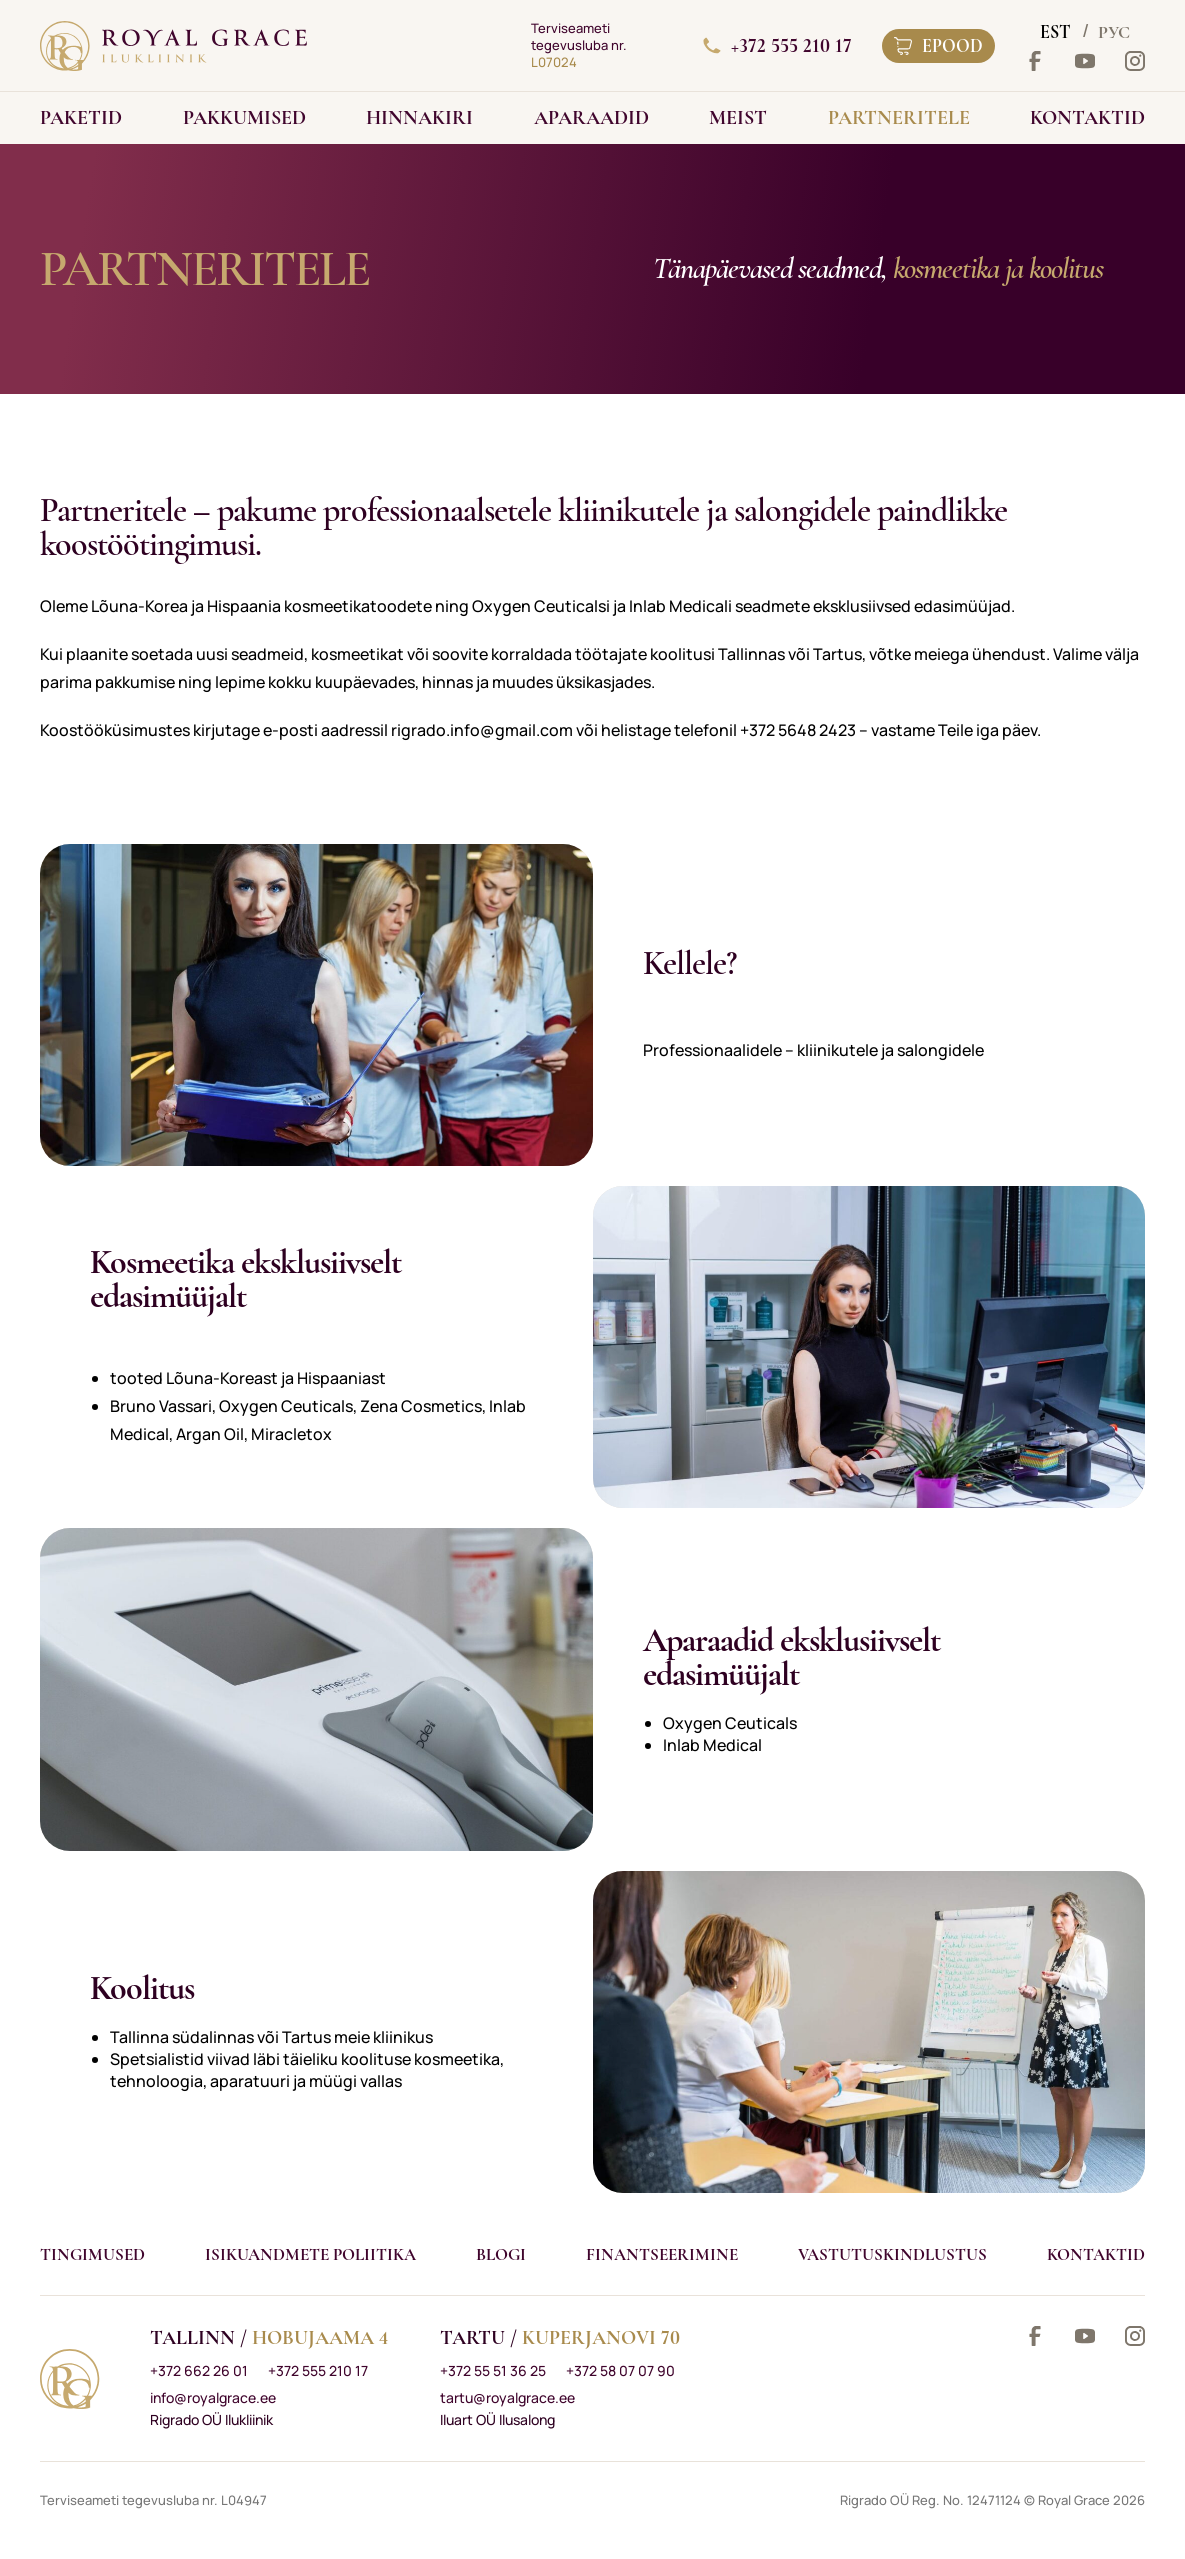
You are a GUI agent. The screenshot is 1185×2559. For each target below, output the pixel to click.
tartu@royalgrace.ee (507, 2397)
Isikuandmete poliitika (310, 2254)
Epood (938, 46)
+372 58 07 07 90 (620, 2370)
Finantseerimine (662, 2254)
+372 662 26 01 (199, 2370)
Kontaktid (1096, 2254)
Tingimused (92, 2254)
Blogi (501, 2254)
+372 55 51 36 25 (493, 2370)
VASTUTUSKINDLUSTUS (892, 2254)
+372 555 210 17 (777, 46)
